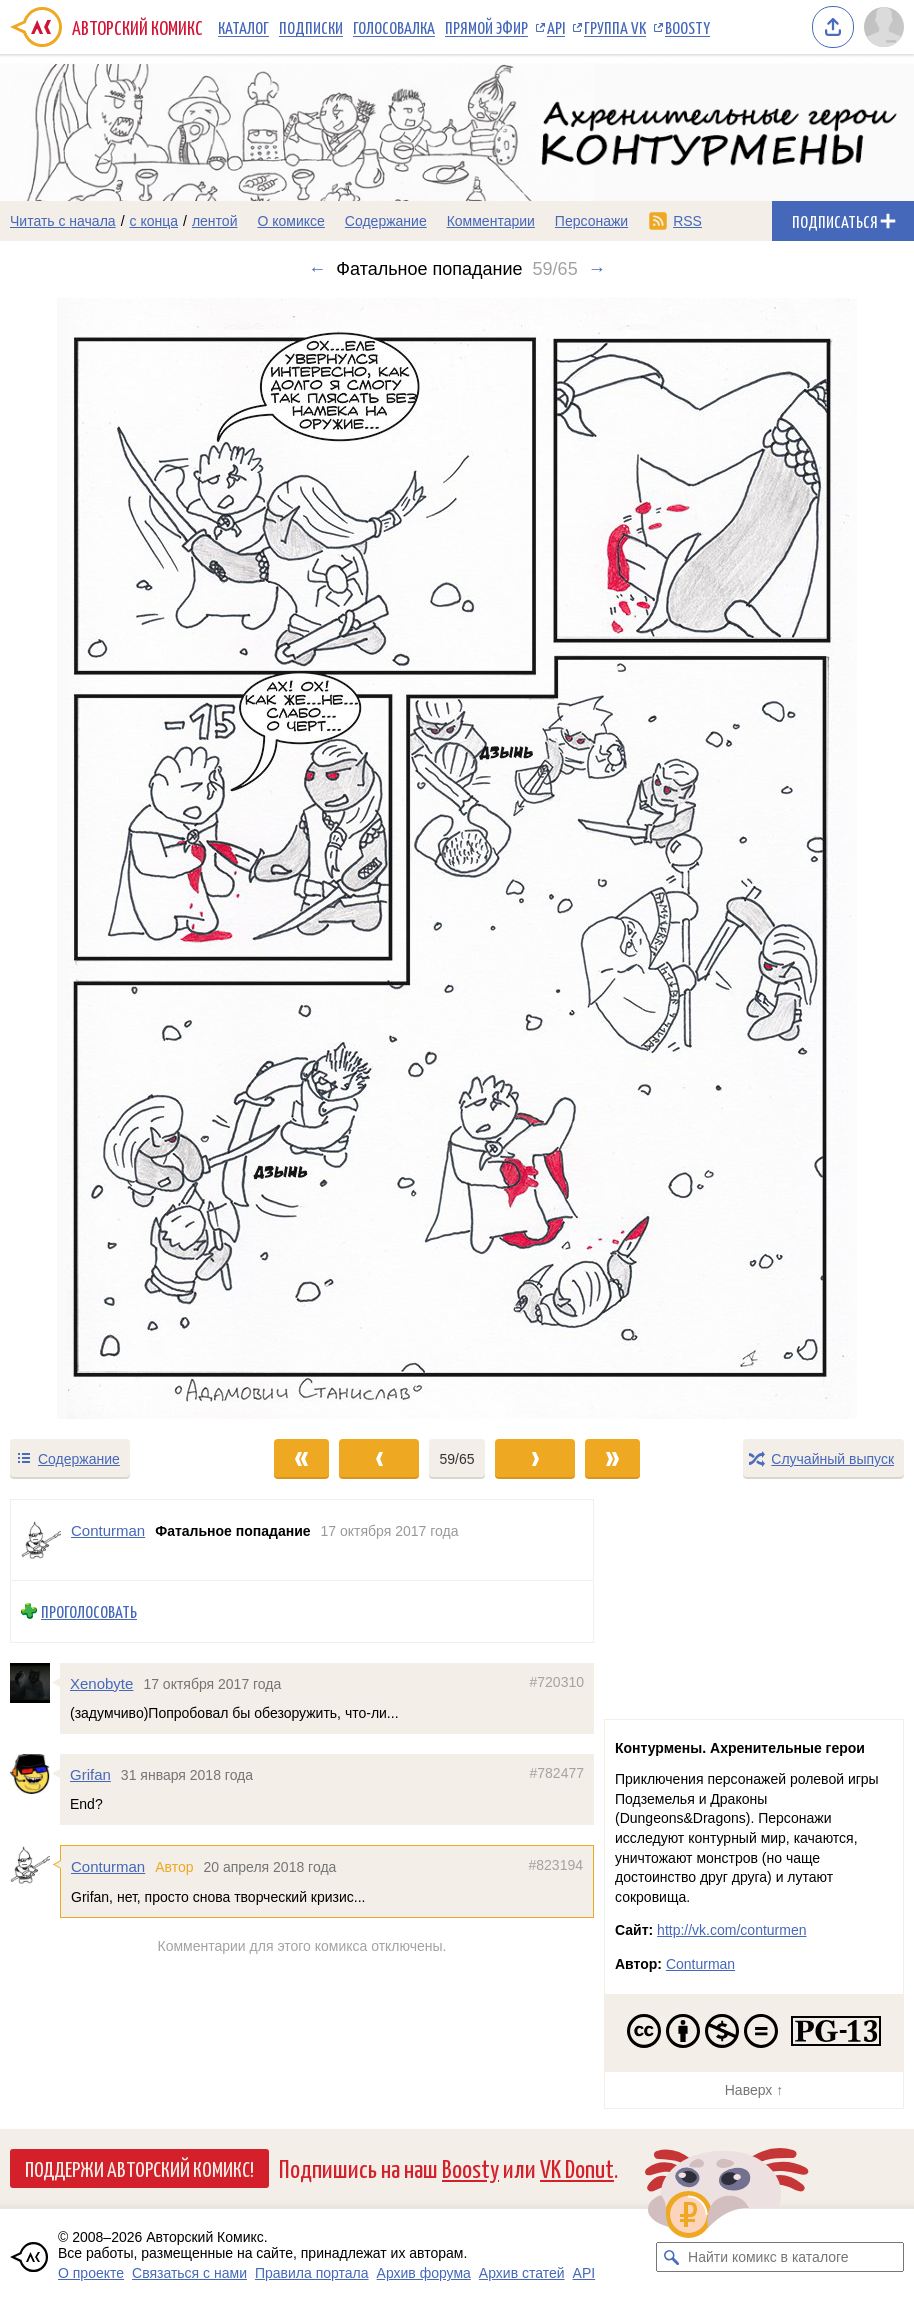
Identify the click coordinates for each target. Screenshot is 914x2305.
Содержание (386, 221)
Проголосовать (89, 1611)
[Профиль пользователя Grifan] (35, 1774)
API (556, 27)
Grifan (90, 1774)
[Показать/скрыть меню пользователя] (884, 27)
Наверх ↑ (754, 2090)
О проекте (91, 2273)
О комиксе (290, 221)
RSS (687, 221)
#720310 (556, 1682)
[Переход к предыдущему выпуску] (114, 858)
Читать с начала (63, 221)
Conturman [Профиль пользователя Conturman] (108, 1530)
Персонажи (591, 221)
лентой (215, 221)
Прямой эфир (486, 27)
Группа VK (615, 27)
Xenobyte (101, 1683)
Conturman (108, 1866)
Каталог (243, 27)
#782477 (556, 1773)
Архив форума (424, 2273)
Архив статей (522, 2273)
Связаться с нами (189, 2273)
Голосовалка (394, 27)
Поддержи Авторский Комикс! (139, 2168)
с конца (154, 221)
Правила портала (312, 2273)
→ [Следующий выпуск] (597, 269)
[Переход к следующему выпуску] (457, 858)
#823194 (555, 1865)
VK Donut (577, 2167)
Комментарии (491, 221)
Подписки (311, 27)
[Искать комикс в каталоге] (671, 2257)
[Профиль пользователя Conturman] (41, 1540)
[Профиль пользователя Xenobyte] (35, 1683)
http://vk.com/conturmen (731, 1930)
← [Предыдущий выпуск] (317, 269)
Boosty (687, 27)
